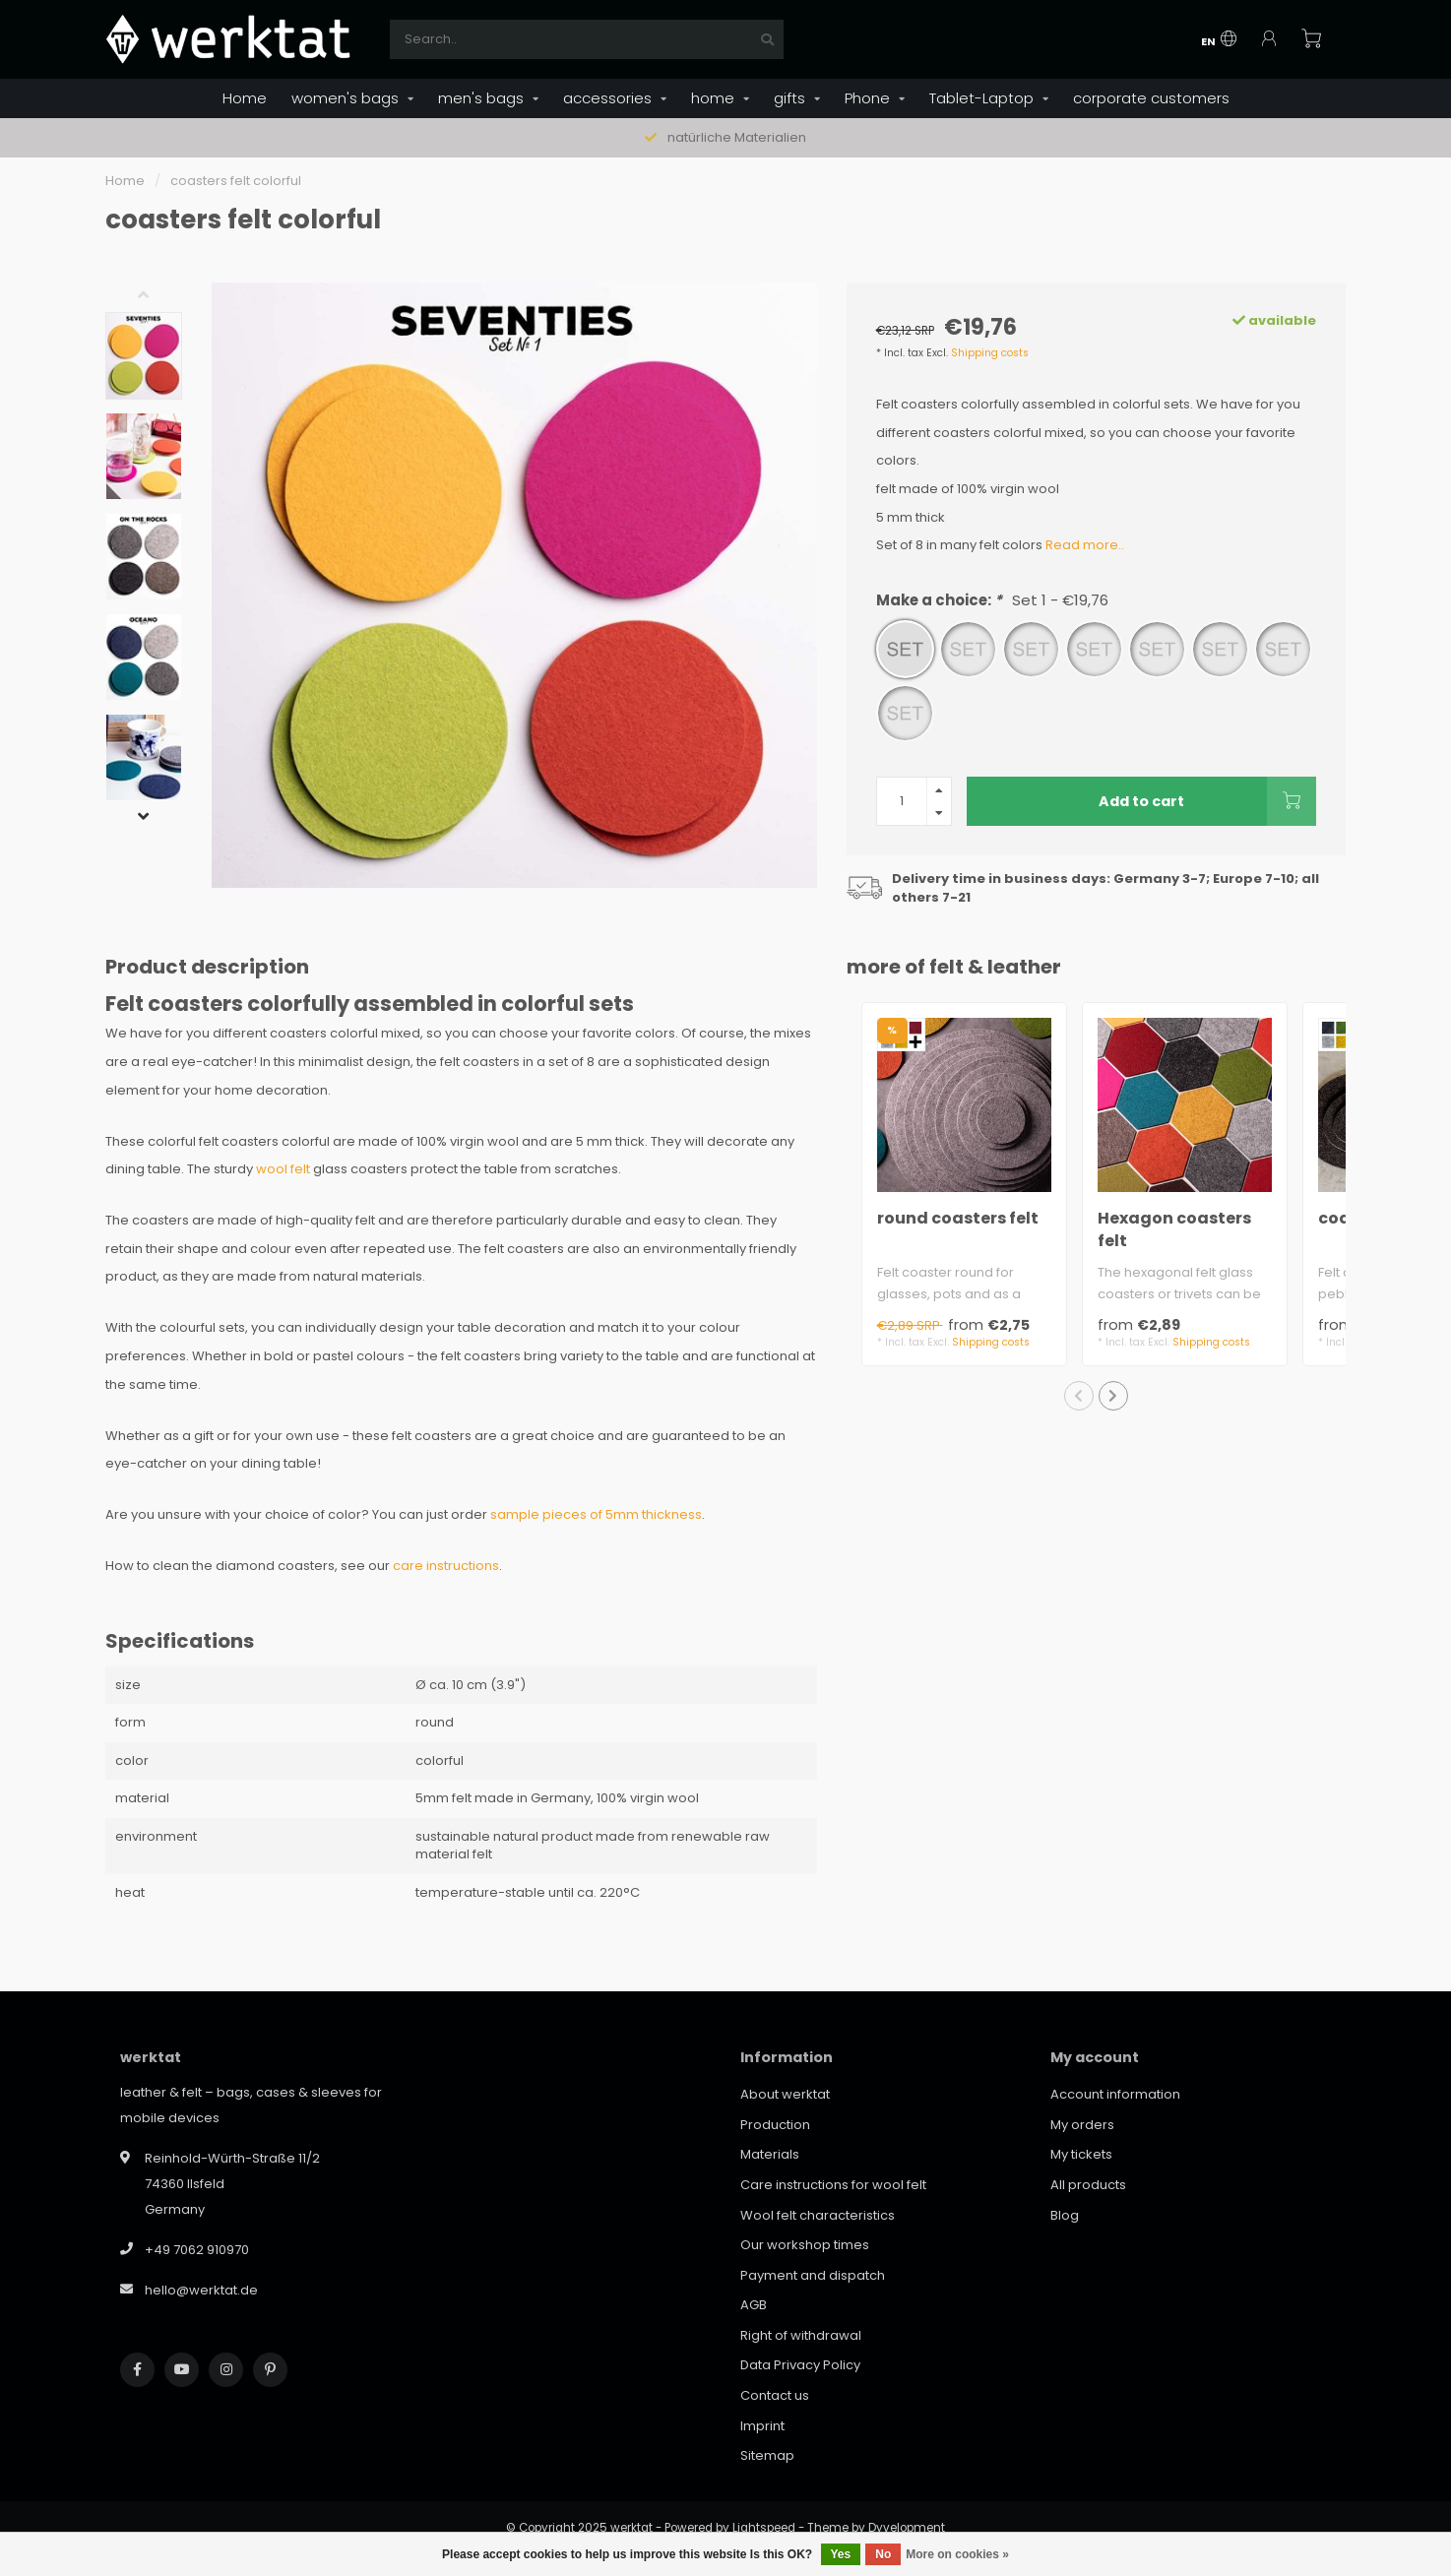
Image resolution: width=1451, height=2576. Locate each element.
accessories (607, 98)
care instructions (446, 1565)
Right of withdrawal (800, 2335)
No (883, 2554)
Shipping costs (990, 353)
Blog (1064, 2215)
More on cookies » (957, 2554)
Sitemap (767, 2455)
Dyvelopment (906, 2528)
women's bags (345, 98)
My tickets (1081, 2154)
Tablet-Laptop (981, 98)
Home (244, 98)
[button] (158, 297)
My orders (1082, 2124)
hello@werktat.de (201, 2290)
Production (775, 2124)
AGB (753, 2304)
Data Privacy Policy (800, 2365)
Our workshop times (804, 2244)
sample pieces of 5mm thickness (596, 1514)
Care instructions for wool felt (833, 2184)
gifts (789, 98)
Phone (867, 98)
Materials (769, 2154)
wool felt (283, 1169)
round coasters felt (958, 1218)
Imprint (762, 2426)
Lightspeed (763, 2528)
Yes (841, 2554)
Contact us (774, 2395)
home (712, 98)
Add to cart (1207, 801)
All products (1088, 2184)
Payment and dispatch (812, 2275)
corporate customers (1151, 98)
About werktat (785, 2094)
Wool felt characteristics (817, 2215)
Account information (1115, 2094)
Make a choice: (992, 600)
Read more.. (1084, 544)
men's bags (481, 98)
